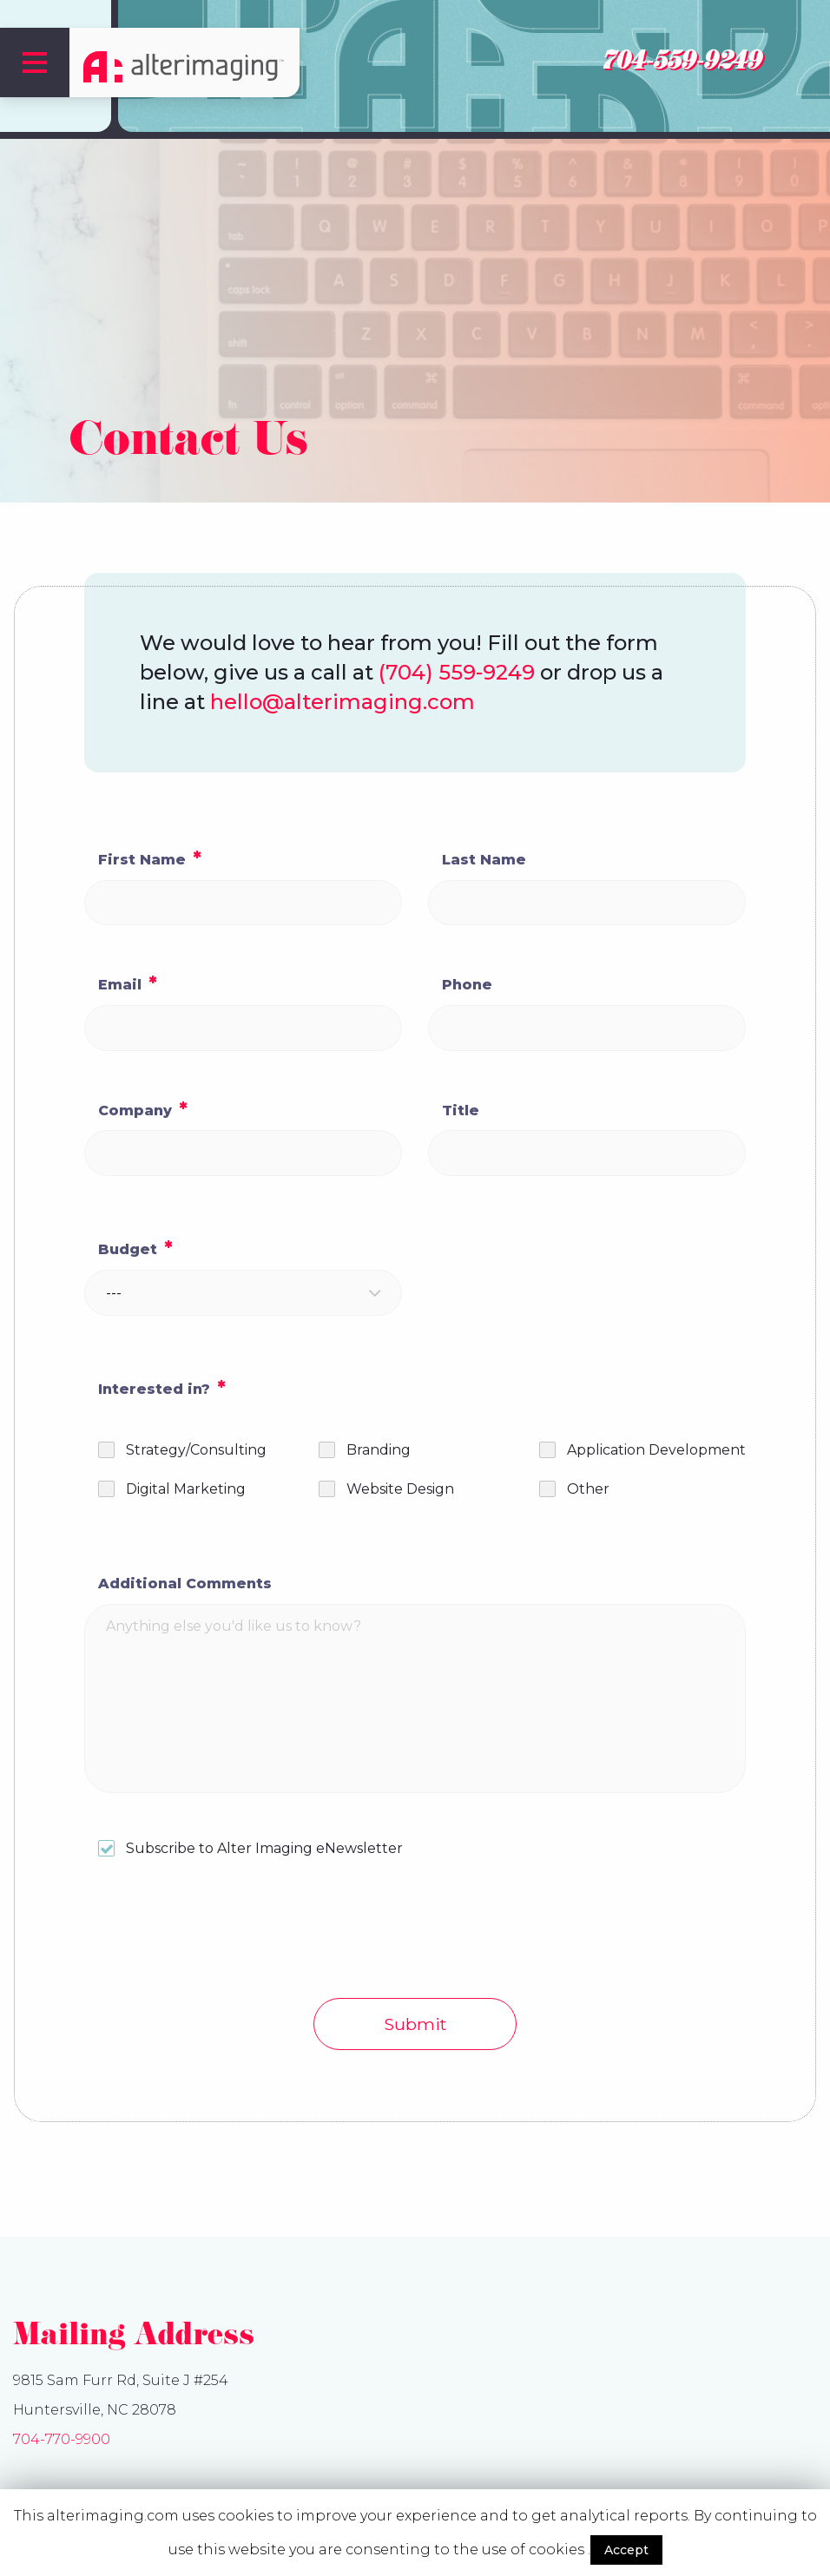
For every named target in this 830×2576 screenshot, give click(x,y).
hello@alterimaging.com (342, 701)
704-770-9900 (61, 2439)
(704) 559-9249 (457, 672)
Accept (626, 2550)
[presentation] (216, 1936)
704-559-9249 (681, 64)
